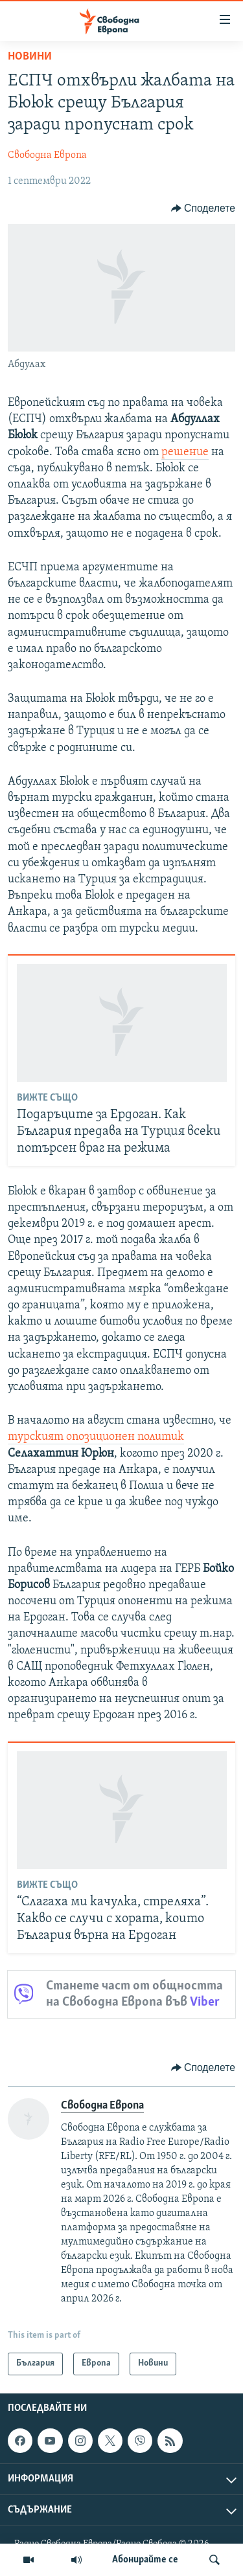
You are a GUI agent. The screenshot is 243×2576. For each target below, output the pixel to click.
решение (185, 452)
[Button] (203, 208)
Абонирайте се (145, 2560)
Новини (30, 56)
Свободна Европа (47, 155)
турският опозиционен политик (96, 1437)
